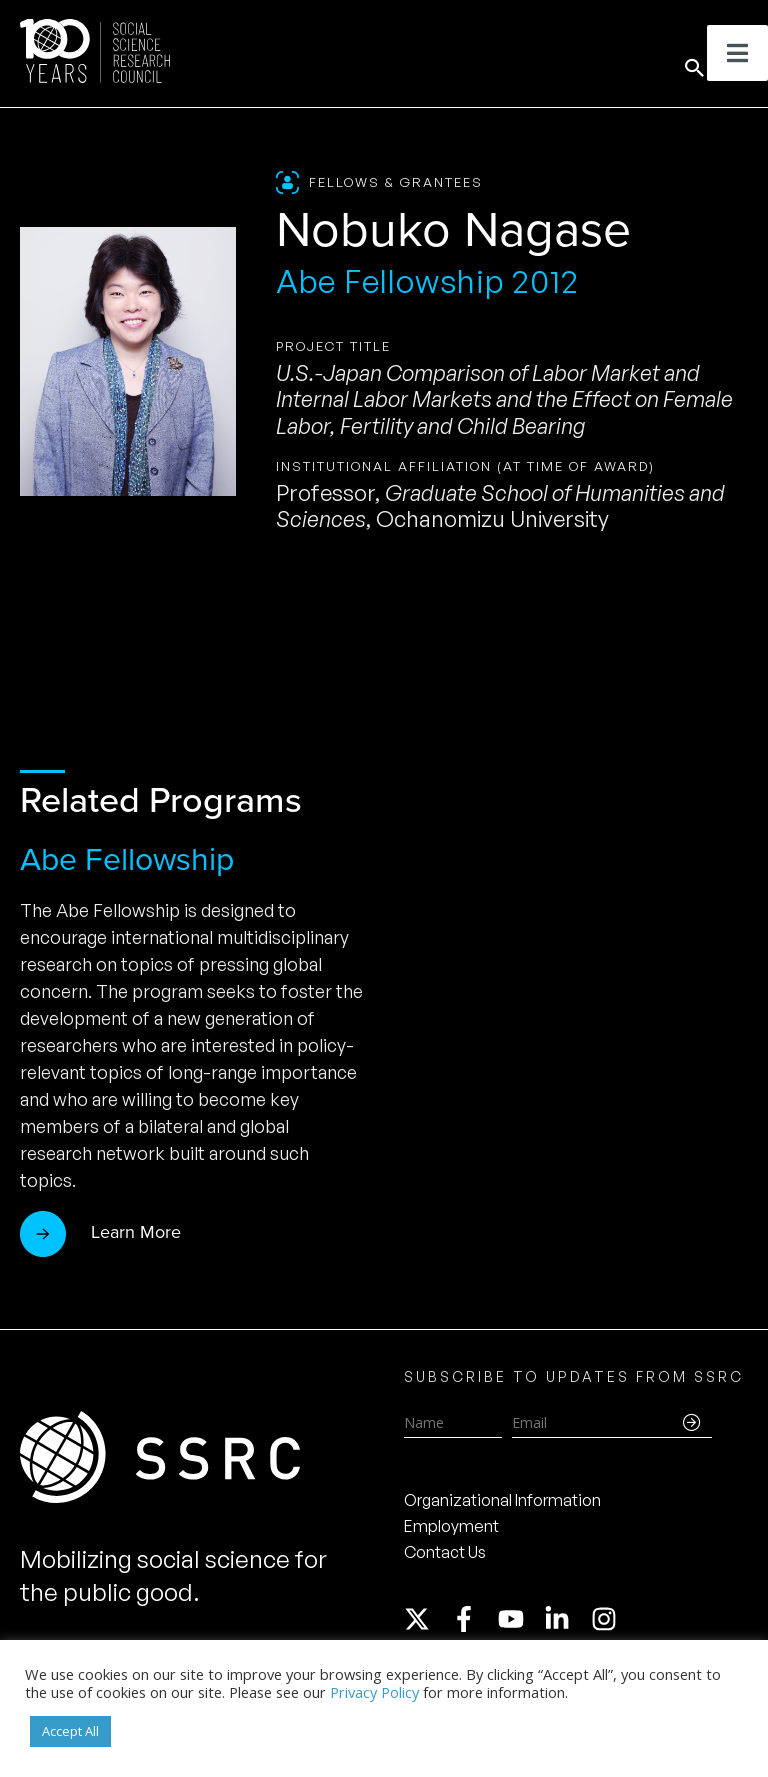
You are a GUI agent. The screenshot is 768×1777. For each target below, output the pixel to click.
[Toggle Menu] (737, 53)
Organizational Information (502, 1500)
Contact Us (445, 1552)
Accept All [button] (70, 1731)
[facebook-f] (473, 1619)
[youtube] (520, 1619)
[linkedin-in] (566, 1619)
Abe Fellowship (127, 859)
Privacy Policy (374, 1692)
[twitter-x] (426, 1619)
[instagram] (608, 1619)
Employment (451, 1526)
